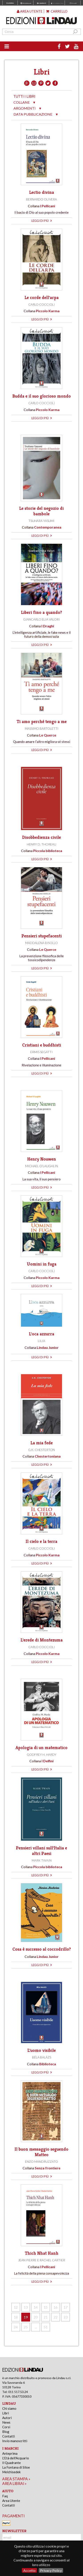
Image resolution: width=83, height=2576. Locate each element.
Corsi (6, 2427)
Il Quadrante (11, 2463)
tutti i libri (24, 96)
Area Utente (11, 2501)
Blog (5, 2432)
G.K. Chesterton (41, 1450)
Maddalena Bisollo (41, 943)
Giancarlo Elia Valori (41, 619)
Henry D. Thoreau (41, 844)
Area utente (29, 11)
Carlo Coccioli (41, 304)
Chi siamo (9, 2408)
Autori (7, 2418)
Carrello (57, 11)
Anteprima (9, 2453)
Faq (5, 2496)
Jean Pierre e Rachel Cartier (41, 2260)
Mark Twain (42, 1860)
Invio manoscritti (14, 2441)
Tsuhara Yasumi (41, 521)
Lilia (41, 1341)
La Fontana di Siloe (16, 2467)
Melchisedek (11, 2472)
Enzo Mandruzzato (41, 2161)
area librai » (14, 2483)
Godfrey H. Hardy (41, 1754)
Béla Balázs (41, 2057)
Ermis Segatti (41, 1052)
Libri (5, 2413)
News (6, 2422)
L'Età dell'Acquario (15, 2458)
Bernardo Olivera (41, 199)
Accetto (29, 2570)
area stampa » (16, 2479)
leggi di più (41, 220)
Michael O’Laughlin (41, 1166)
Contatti (8, 2436)
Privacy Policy (51, 2570)
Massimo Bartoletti (41, 728)
